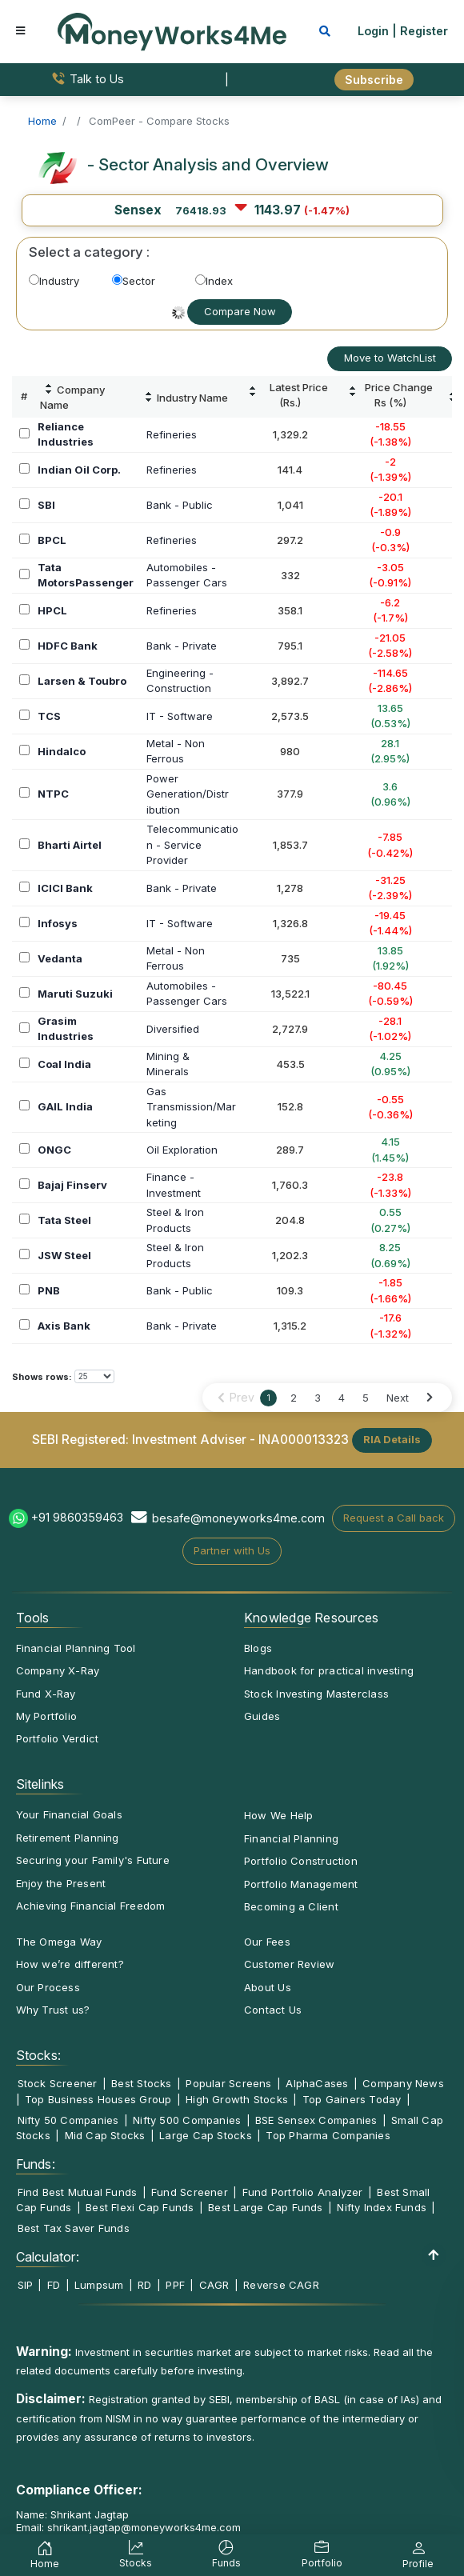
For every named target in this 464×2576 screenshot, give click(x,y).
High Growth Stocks (237, 2099)
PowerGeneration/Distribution (187, 794)
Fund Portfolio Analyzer (302, 2192)
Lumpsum (99, 2284)
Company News (403, 2083)
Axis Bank (64, 1325)
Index (214, 280)
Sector (133, 280)
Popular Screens (228, 2083)
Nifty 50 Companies (68, 2120)
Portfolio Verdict (57, 1738)
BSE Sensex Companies (316, 2120)
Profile (418, 2557)
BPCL (52, 540)
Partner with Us (232, 1550)
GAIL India (65, 1106)
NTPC (53, 793)
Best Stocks (141, 2083)
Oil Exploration (182, 1149)
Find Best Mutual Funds (78, 2192)
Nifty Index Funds (381, 2207)
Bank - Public (179, 504)
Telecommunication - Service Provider (192, 844)
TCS (49, 716)
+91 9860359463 (77, 1517)
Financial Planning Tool (76, 1648)
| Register (420, 31)
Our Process (48, 1987)
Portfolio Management (301, 1884)
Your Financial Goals (69, 1814)
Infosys (58, 923)
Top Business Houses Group (98, 2099)
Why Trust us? (53, 2009)
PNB (49, 1290)
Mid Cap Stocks (105, 2135)
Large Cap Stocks (205, 2135)
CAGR (214, 2284)
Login (373, 31)
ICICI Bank (65, 888)
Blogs (258, 1648)
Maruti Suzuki (75, 993)
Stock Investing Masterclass (316, 1693)
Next (397, 1397)
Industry (54, 280)
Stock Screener (58, 2083)
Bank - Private (181, 645)
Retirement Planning (67, 1837)
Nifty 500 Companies (187, 2120)
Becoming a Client (291, 1906)
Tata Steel (64, 1220)
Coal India (64, 1064)
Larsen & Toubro (82, 680)
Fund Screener (189, 2192)
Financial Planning (291, 1838)
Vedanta (60, 958)
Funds (226, 2556)
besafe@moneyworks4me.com (238, 1518)
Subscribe (374, 79)
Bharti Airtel (70, 844)
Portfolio (322, 2556)
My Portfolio (47, 1716)
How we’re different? (70, 1964)
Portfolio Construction (301, 1860)
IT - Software (179, 716)
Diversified (172, 1028)
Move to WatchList (390, 357)
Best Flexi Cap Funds (140, 2207)
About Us (267, 1987)
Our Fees (267, 1941)
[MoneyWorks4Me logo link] (172, 30)
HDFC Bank (68, 645)
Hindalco (62, 751)
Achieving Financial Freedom (91, 1905)
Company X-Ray (58, 1670)
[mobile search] (324, 31)
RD (144, 2284)
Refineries (171, 434)
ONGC (54, 1149)
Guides (262, 1716)
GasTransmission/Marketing (191, 1107)
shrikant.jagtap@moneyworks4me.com (144, 2527)
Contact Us (273, 2009)
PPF (175, 2284)
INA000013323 (303, 1438)
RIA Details (392, 1439)
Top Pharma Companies (328, 2135)
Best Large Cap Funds (265, 2207)
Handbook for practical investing (329, 1670)
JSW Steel (64, 1255)
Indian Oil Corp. (79, 469)
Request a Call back (393, 1517)
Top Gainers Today (352, 2099)
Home (44, 2557)
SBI (46, 504)
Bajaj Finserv (72, 1184)
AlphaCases (317, 2083)
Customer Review (289, 1964)
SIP (26, 2284)
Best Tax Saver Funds (74, 2228)
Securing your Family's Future (93, 1860)
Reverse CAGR (281, 2284)
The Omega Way (59, 1941)
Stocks (135, 2556)
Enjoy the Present (61, 1883)
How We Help (278, 1815)
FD (53, 2284)
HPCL (52, 610)
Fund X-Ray (46, 1693)
